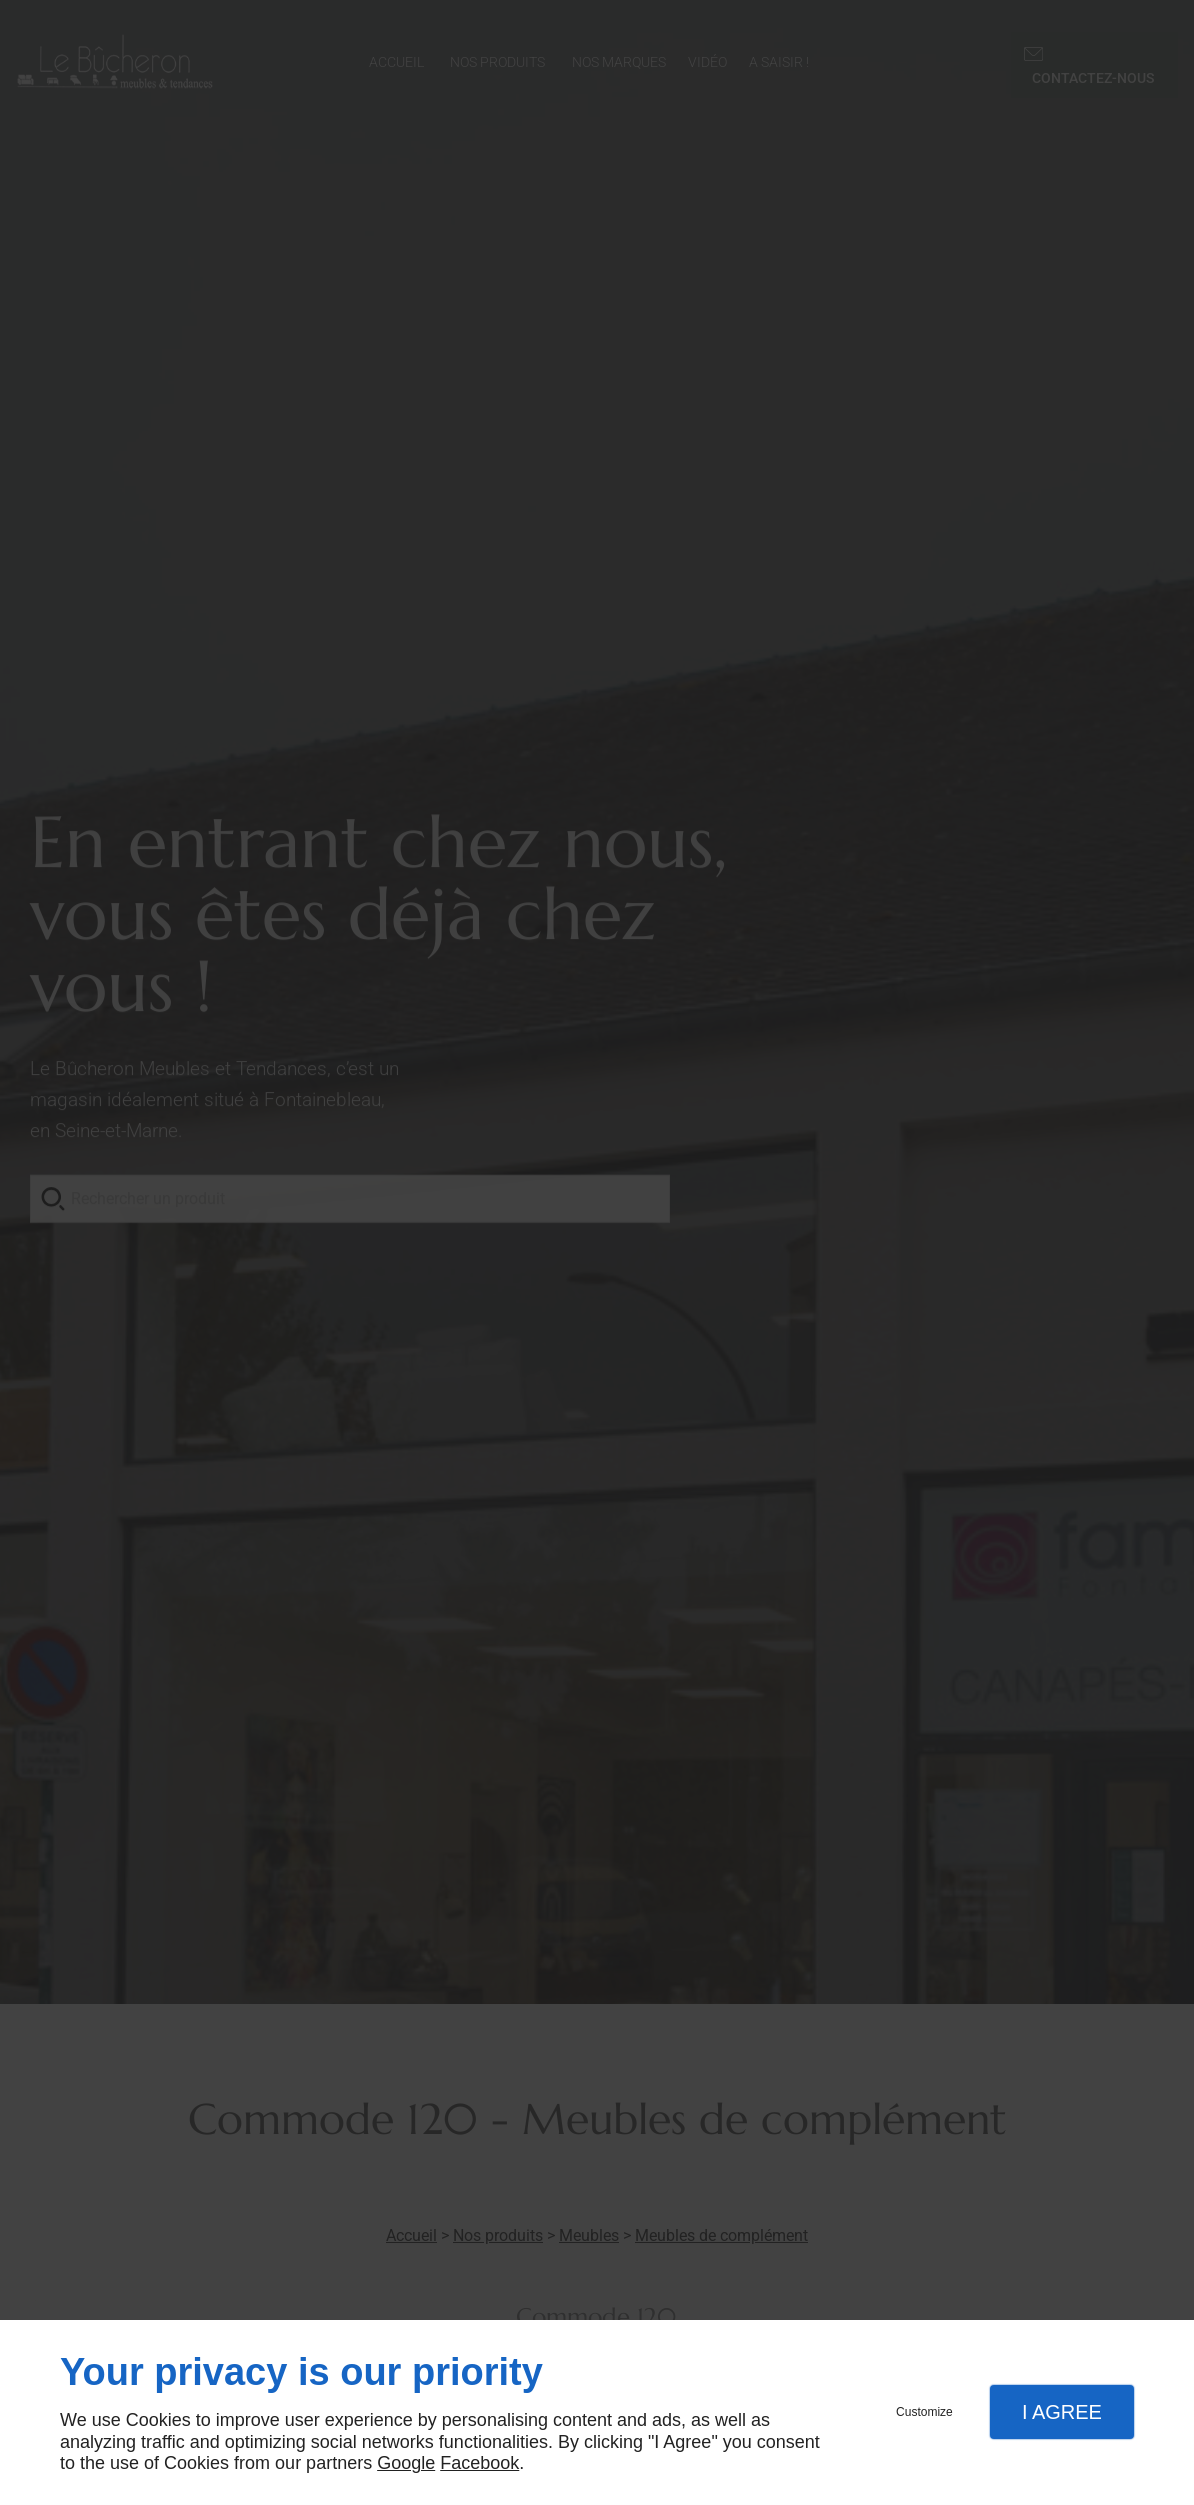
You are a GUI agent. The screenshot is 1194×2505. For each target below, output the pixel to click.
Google (406, 2463)
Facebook (479, 2463)
